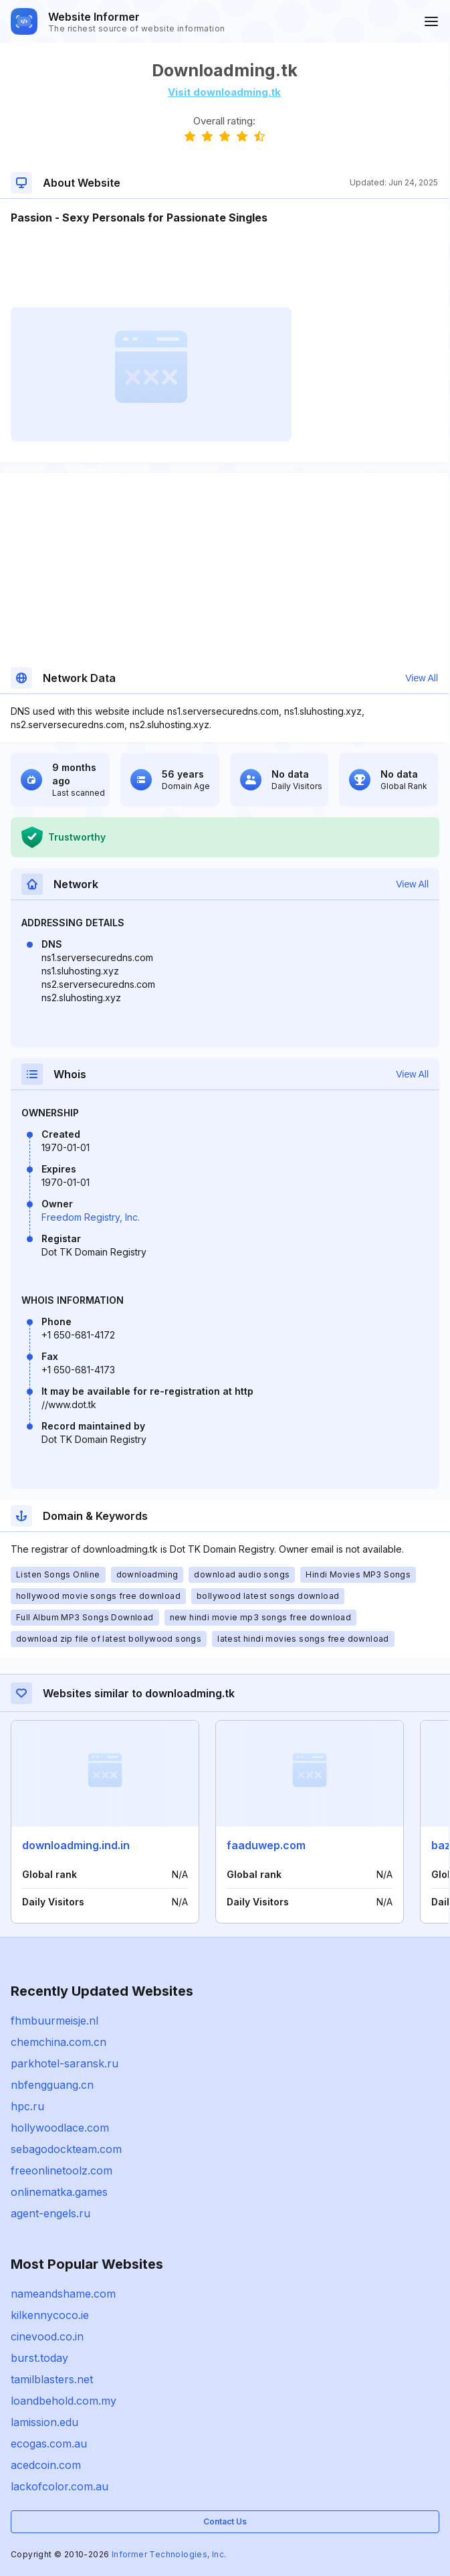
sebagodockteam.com (66, 2149)
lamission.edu (44, 2422)
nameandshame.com (63, 2293)
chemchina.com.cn (58, 2042)
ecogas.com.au (49, 2443)
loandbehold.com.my (63, 2400)
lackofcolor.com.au (59, 2486)
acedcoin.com (46, 2465)
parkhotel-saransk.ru (64, 2063)
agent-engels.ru (50, 2213)
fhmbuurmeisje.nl (54, 2020)
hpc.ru (27, 2106)
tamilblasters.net (52, 2379)
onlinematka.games (59, 2192)
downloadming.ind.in (76, 1845)
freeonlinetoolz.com (61, 2170)
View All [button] (421, 678)
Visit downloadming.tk (224, 92)
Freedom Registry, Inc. (90, 1217)
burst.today (39, 2358)
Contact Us (225, 2521)
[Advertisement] (224, 266)
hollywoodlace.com (60, 2127)
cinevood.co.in (47, 2336)
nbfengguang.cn (52, 2084)
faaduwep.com (266, 1845)
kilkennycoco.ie (50, 2315)
